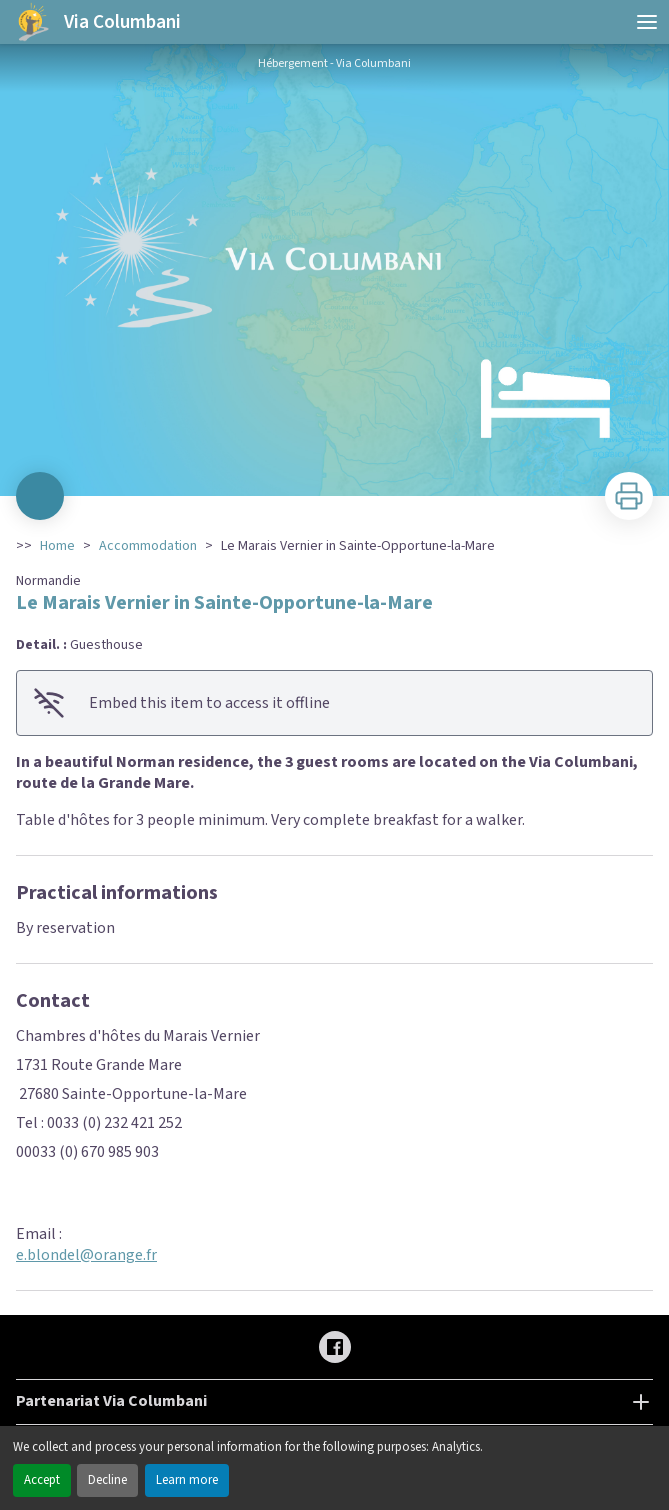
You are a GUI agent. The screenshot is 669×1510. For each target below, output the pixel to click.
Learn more (187, 1480)
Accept (42, 1480)
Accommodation (148, 546)
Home (57, 546)
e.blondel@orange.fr (86, 1255)
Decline (107, 1480)
